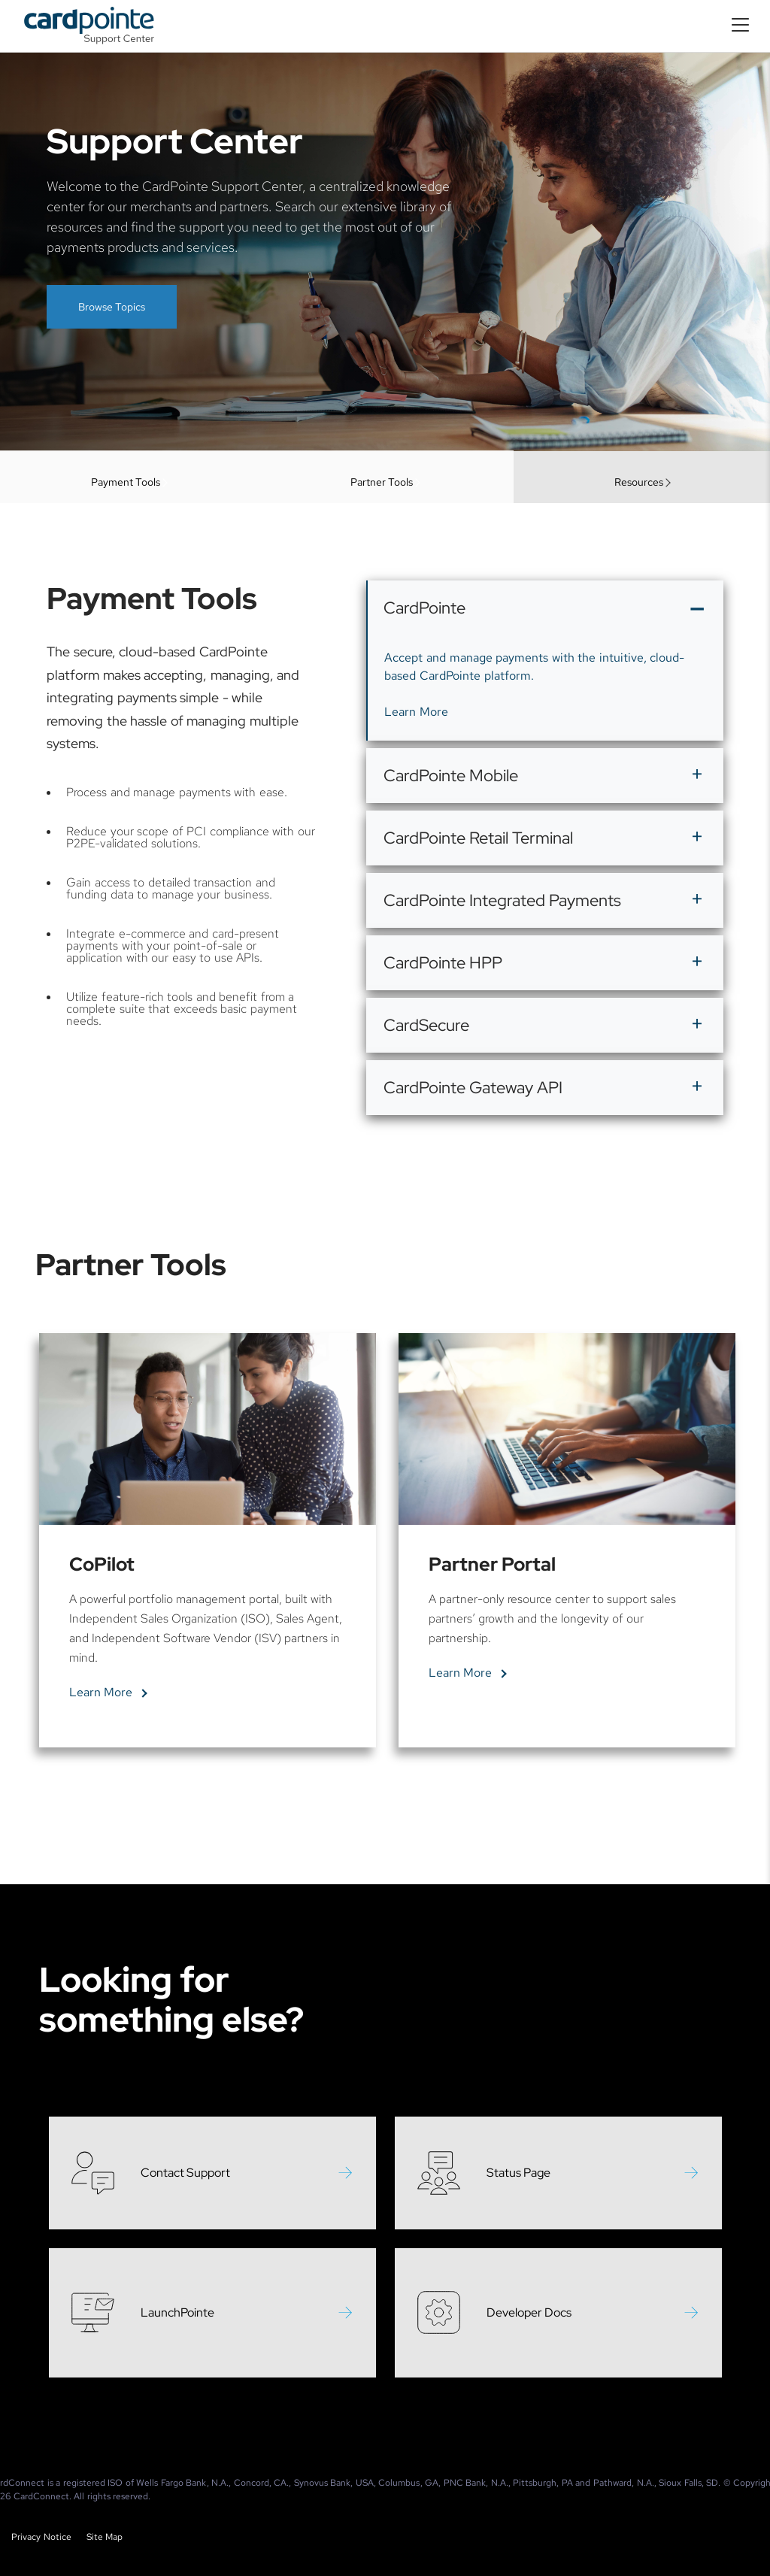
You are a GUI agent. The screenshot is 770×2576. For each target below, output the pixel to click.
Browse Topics (111, 307)
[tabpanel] (207, 1606)
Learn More (416, 777)
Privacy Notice (41, 2537)
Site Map (104, 2537)
